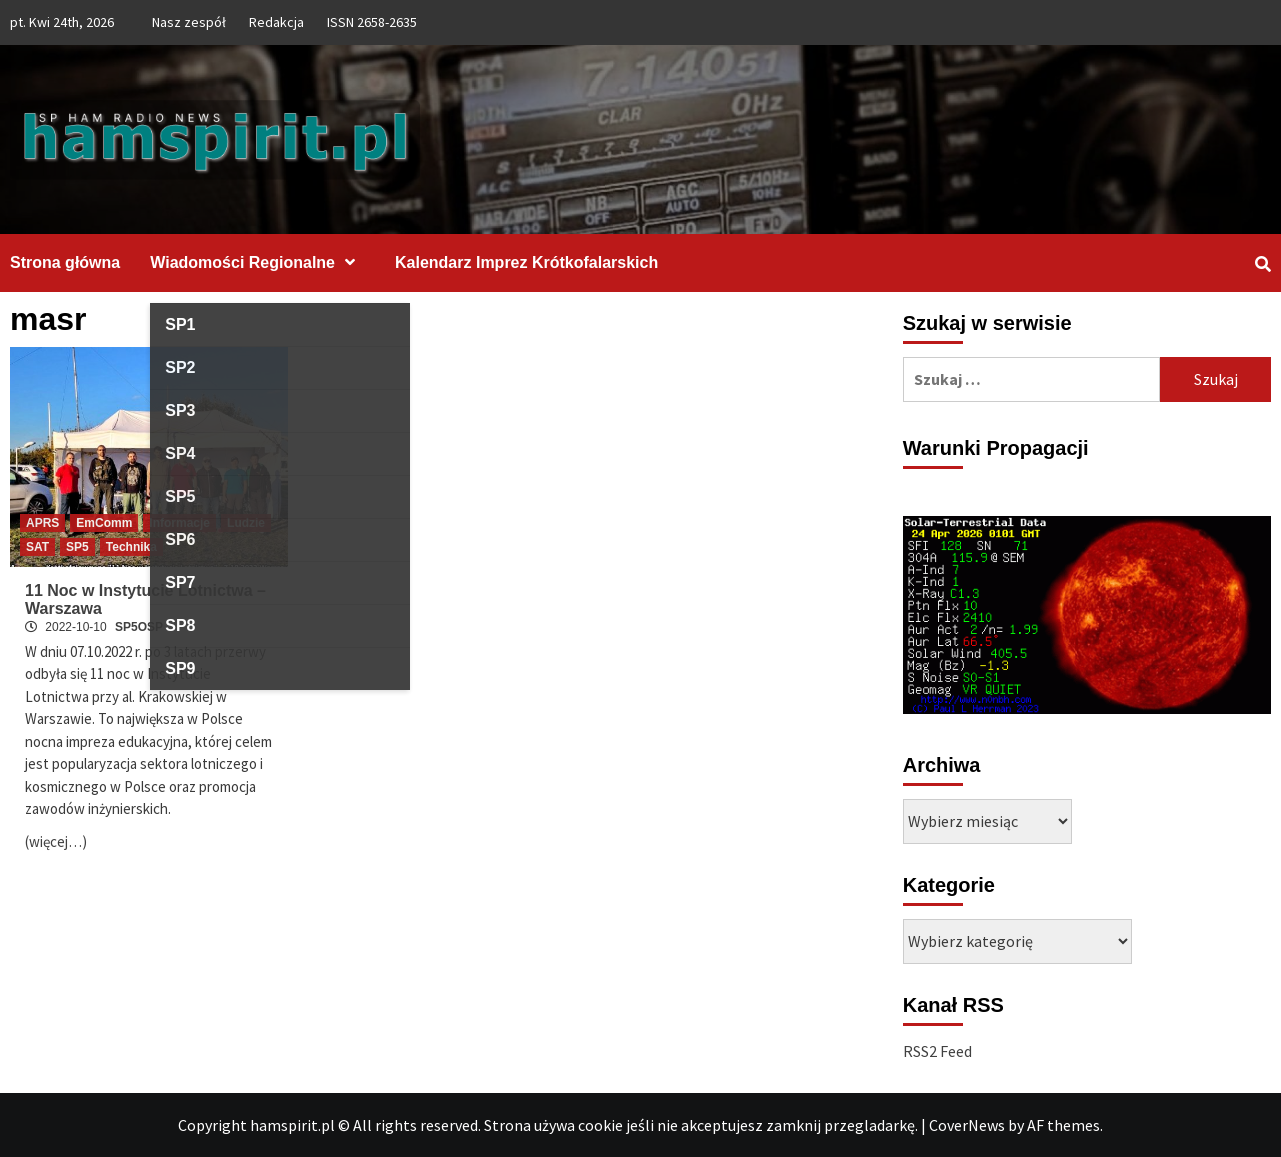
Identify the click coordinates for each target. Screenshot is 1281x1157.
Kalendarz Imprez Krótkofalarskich (526, 262)
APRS (42, 523)
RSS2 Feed (937, 1051)
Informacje (179, 523)
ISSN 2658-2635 (372, 22)
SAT (37, 547)
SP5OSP (139, 627)
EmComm (104, 523)
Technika (131, 547)
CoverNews (967, 1125)
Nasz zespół (189, 22)
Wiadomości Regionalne (257, 262)
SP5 (77, 547)
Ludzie (246, 523)
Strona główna (65, 262)
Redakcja (276, 22)
